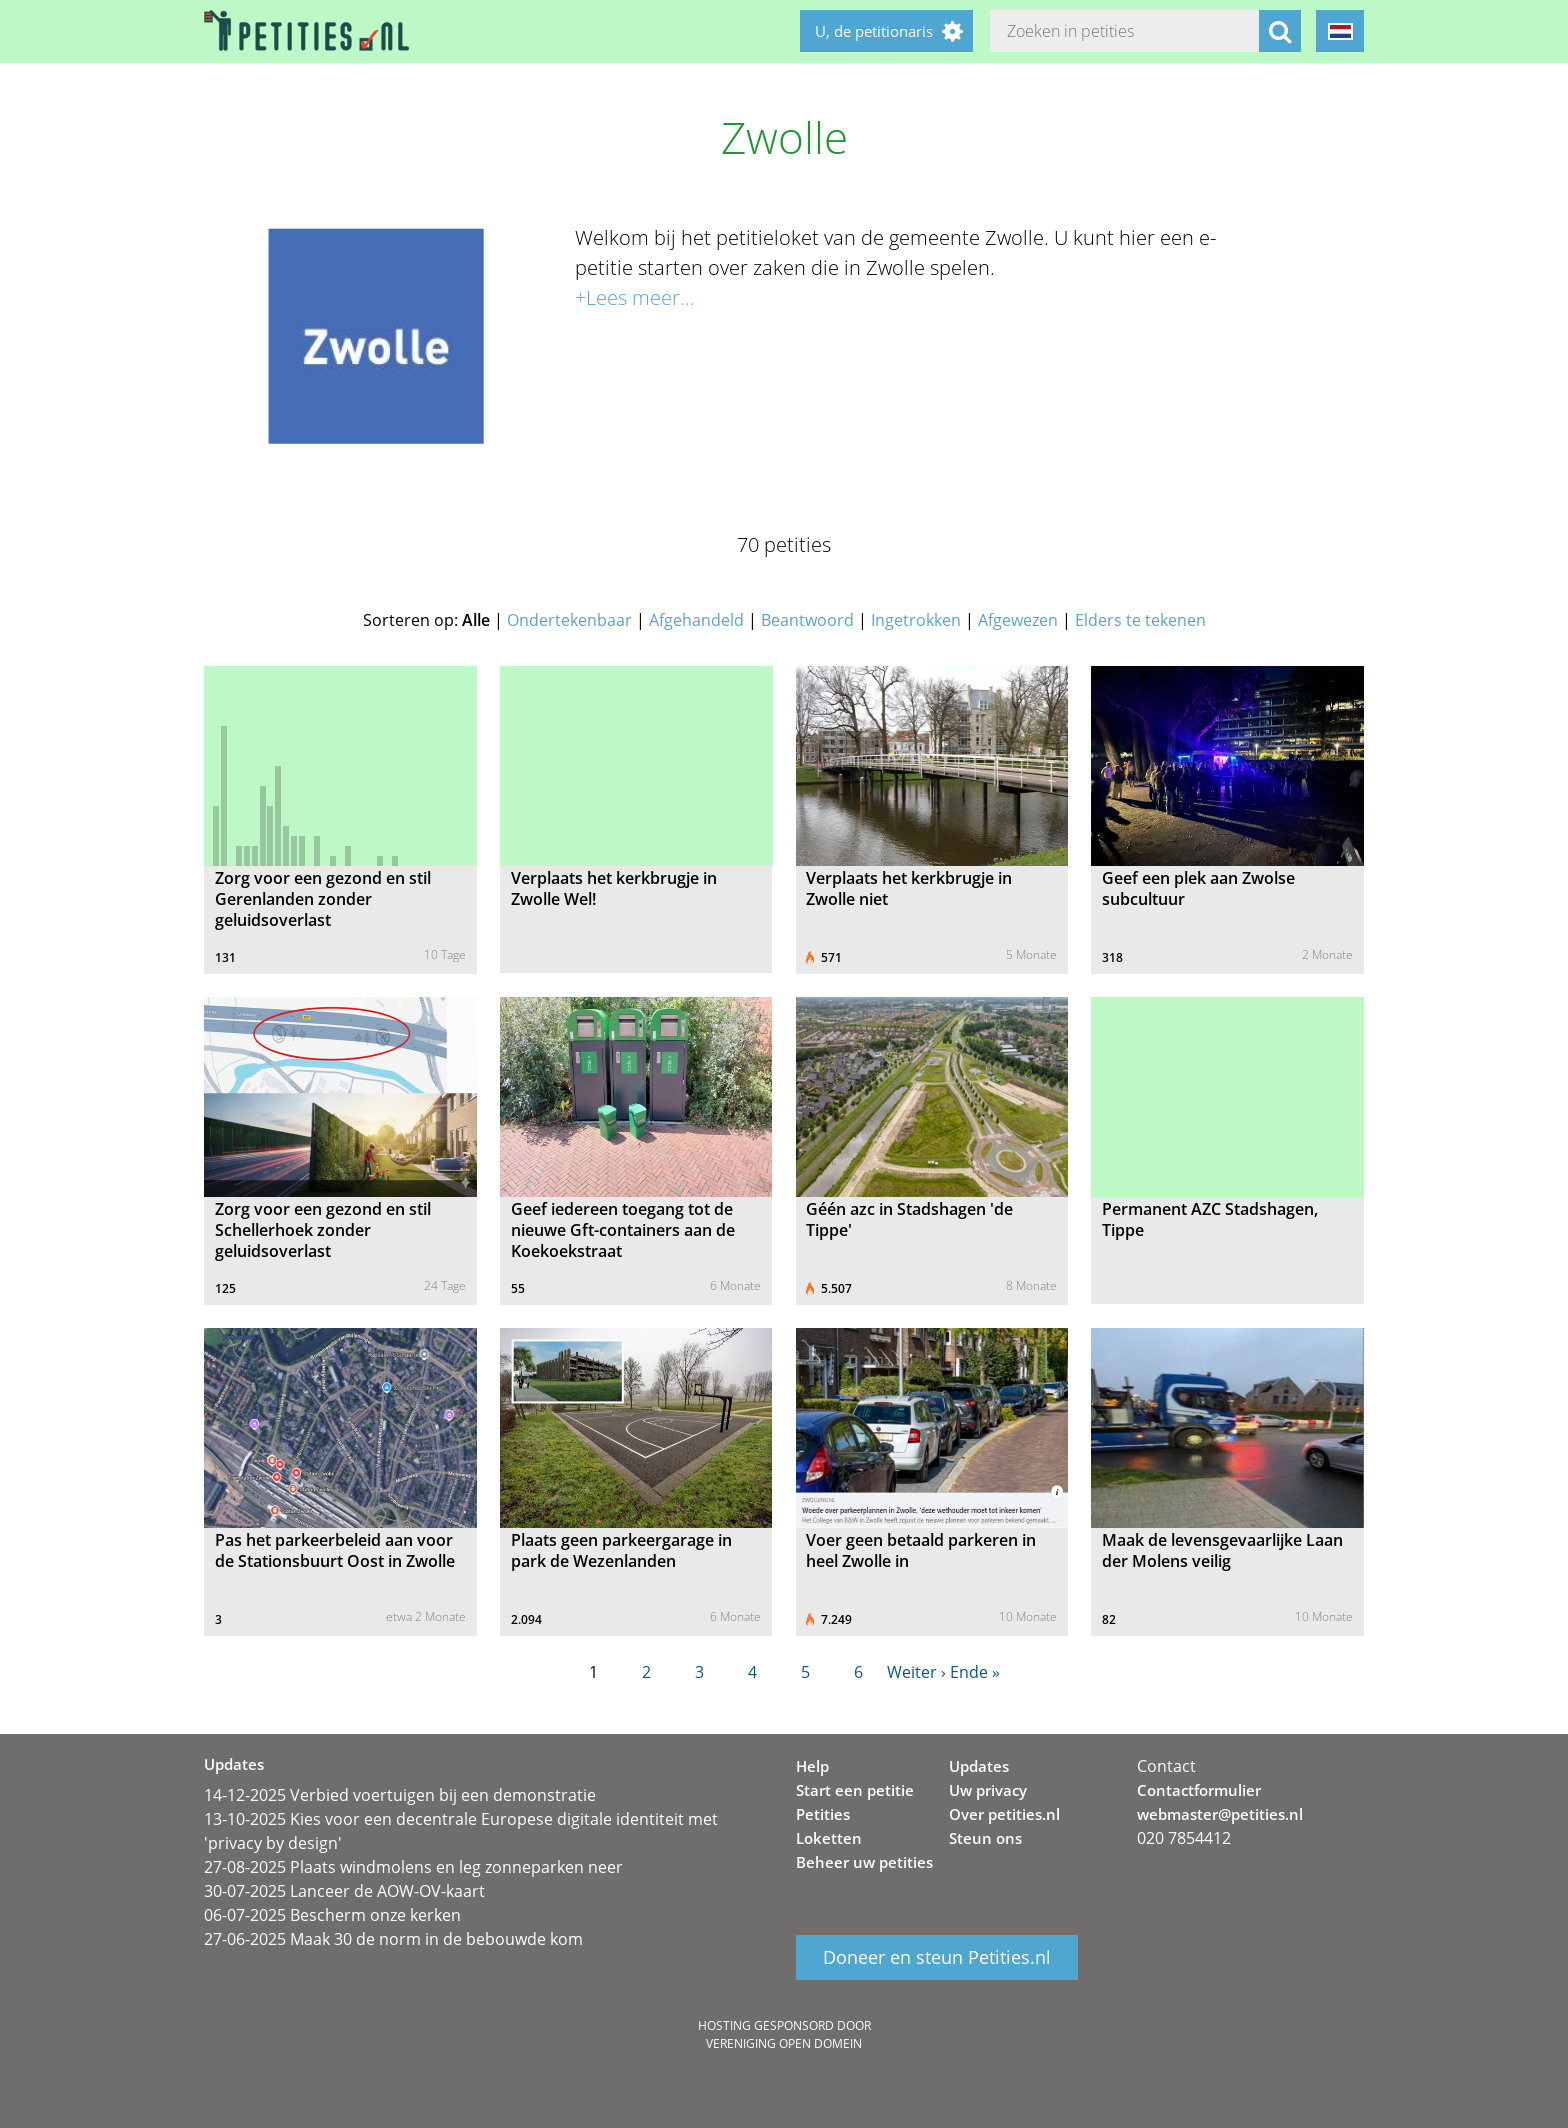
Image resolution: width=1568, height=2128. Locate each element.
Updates (979, 1766)
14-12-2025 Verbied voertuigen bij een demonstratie (400, 1795)
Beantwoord (807, 620)
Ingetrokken (916, 620)
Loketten (829, 1838)
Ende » (975, 1672)
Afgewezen (1018, 620)
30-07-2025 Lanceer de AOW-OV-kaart (344, 1891)
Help (812, 1766)
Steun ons (985, 1838)
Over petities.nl (1004, 1814)
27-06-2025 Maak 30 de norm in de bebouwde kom (393, 1939)
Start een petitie (855, 1790)
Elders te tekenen (1140, 620)
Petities (823, 1814)
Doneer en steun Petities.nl (937, 1958)
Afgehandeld (696, 620)
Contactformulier (1199, 1790)
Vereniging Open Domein (784, 2043)
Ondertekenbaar (569, 620)
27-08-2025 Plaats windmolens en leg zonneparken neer (413, 1867)
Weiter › (916, 1672)
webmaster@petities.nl (1220, 1814)
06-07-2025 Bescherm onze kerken (332, 1915)
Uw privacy (988, 1790)
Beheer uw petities (864, 1862)
